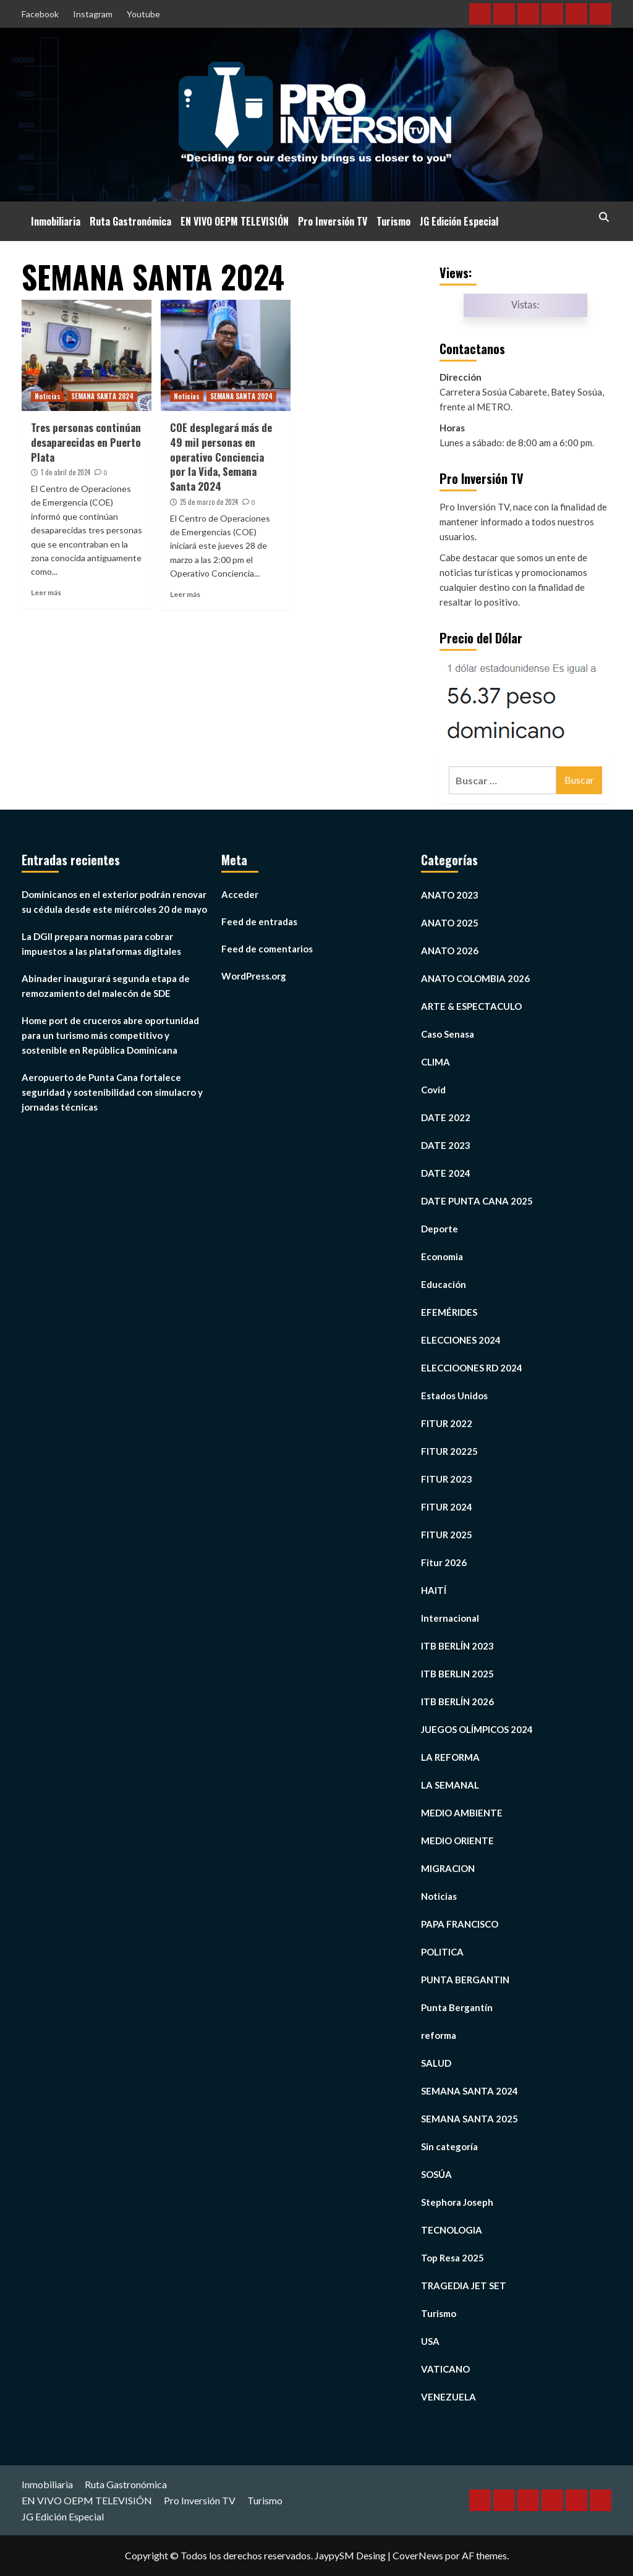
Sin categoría (449, 2146)
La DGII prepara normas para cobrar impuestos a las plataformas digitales (101, 944)
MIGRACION (448, 1868)
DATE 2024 (445, 1173)
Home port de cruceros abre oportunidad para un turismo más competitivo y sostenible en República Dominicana (110, 1035)
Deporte (439, 1228)
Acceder (239, 894)
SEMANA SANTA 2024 (102, 396)
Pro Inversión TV (332, 221)
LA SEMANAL (450, 1784)
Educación (443, 1284)
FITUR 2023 (446, 1479)
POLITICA (442, 1951)
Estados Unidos (454, 1395)
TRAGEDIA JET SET (463, 2285)
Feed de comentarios (267, 948)
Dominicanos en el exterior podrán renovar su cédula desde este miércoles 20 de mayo (114, 902)
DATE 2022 (445, 1117)
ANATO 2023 (449, 894)
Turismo (393, 221)
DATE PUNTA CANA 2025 (477, 1200)
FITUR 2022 (446, 1423)
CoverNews (418, 2555)
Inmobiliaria (55, 221)
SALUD (436, 2063)
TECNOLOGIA (451, 2229)
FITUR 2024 (446, 1506)
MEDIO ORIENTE (457, 1840)
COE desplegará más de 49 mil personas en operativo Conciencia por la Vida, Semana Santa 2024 (221, 457)
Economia (442, 1256)
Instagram (93, 14)
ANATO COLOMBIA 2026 (475, 978)
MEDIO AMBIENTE (462, 1812)
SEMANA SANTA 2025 (469, 2118)
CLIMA (435, 1061)
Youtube (143, 14)
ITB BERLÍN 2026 (457, 1701)
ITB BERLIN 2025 (457, 1673)
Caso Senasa (447, 1034)
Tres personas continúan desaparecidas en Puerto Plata (86, 442)
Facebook (40, 14)
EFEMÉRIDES (449, 1312)
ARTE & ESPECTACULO (471, 1006)
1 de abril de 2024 (65, 472)
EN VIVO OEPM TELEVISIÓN (235, 221)
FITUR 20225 (449, 1451)
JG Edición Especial (459, 221)
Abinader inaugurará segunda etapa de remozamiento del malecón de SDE (106, 986)
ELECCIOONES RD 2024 (471, 1367)
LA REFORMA (450, 1757)
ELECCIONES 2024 (461, 1339)
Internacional (450, 1618)
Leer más (46, 592)
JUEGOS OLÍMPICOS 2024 (477, 1729)
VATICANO (445, 2369)
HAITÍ (433, 1590)
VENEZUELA (448, 2396)
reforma (438, 2035)
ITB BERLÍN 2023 (457, 1645)
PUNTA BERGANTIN (465, 1979)
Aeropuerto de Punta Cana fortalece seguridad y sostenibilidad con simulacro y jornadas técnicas (112, 1092)
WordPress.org (253, 975)
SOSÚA (436, 2174)
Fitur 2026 (444, 1562)
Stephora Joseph (457, 2202)
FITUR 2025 (446, 1534)
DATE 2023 (445, 1145)
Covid (433, 1089)
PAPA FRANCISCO (459, 1924)
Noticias (48, 396)
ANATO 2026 (449, 950)
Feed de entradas (259, 921)
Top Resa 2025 (452, 2257)
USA (430, 2341)
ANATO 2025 (449, 922)
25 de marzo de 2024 (209, 502)
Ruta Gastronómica (130, 221)
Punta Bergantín (457, 2007)
